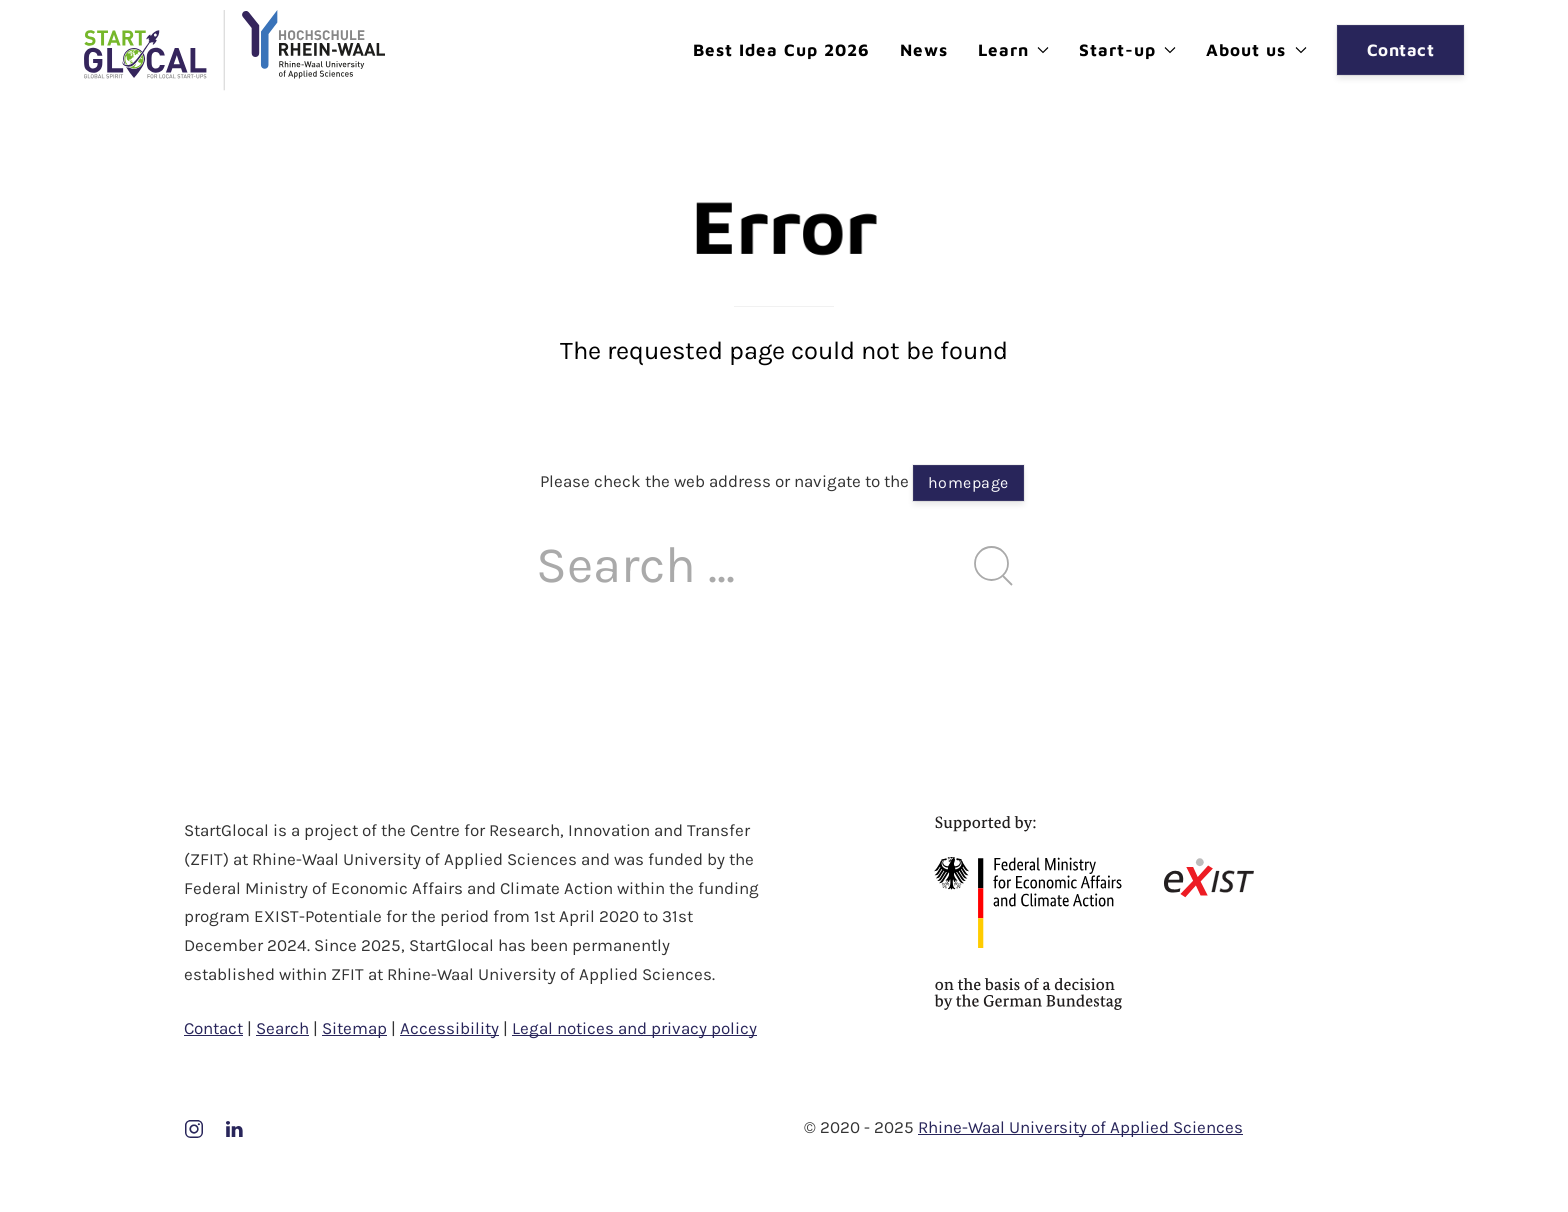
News (924, 50)
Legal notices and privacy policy (634, 1028)
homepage (968, 482)
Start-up (1127, 50)
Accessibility (449, 1028)
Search (282, 1028)
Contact (1401, 50)
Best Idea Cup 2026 (781, 50)
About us (1256, 50)
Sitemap (354, 1028)
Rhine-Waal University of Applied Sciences (1080, 1127)
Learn (1013, 50)
